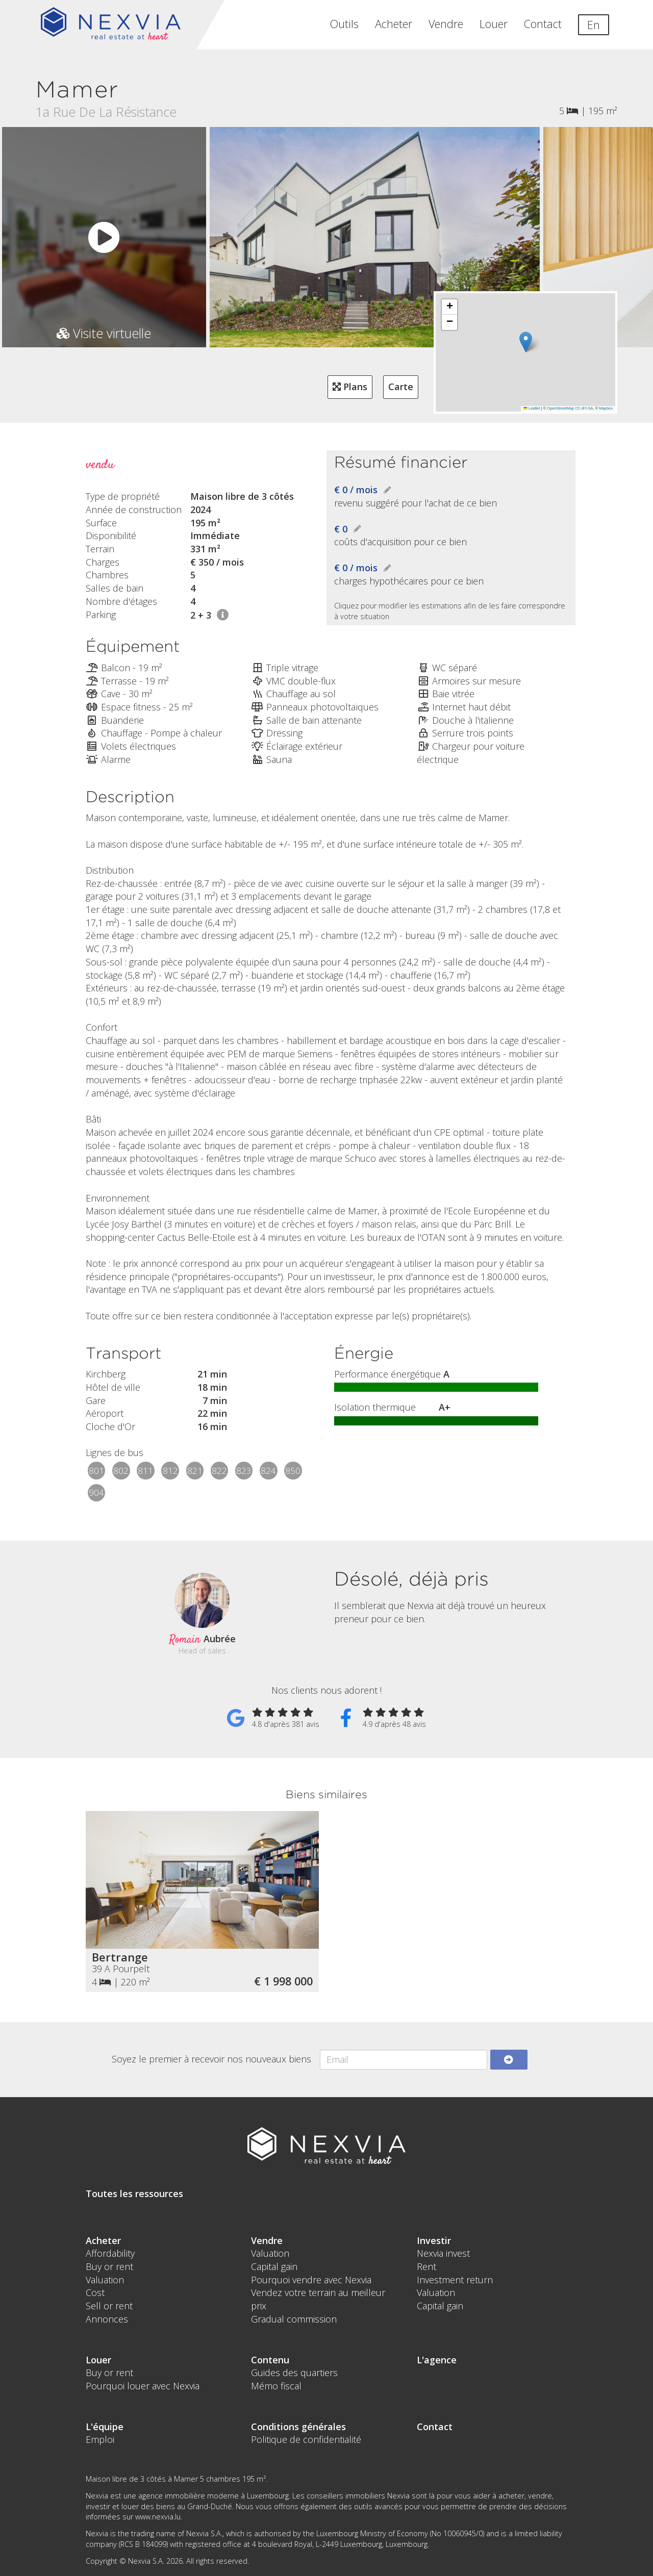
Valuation (105, 2280)
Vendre (446, 23)
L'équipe (104, 2426)
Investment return (455, 2280)
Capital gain (274, 2266)
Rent (426, 2266)
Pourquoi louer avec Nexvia (142, 2386)
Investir (434, 2240)
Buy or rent (109, 2266)
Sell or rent (109, 2306)
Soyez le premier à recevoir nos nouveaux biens (211, 2059)
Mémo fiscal (276, 2386)
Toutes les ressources (134, 2193)
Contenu (270, 2360)
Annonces (107, 2319)
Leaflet (531, 408)
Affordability (110, 2253)
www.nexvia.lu (158, 2516)
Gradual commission (294, 2319)
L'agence (437, 2360)
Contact (543, 23)
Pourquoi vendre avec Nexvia (311, 2280)
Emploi (100, 2439)
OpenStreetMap (560, 408)
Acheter (393, 23)
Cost (95, 2292)
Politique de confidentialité (306, 2439)
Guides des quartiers (294, 2372)
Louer (494, 23)
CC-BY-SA (584, 408)
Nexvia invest (443, 2253)
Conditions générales (298, 2426)
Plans (350, 386)
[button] (525, 341)
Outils (344, 23)
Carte (400, 386)
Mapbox (606, 408)
